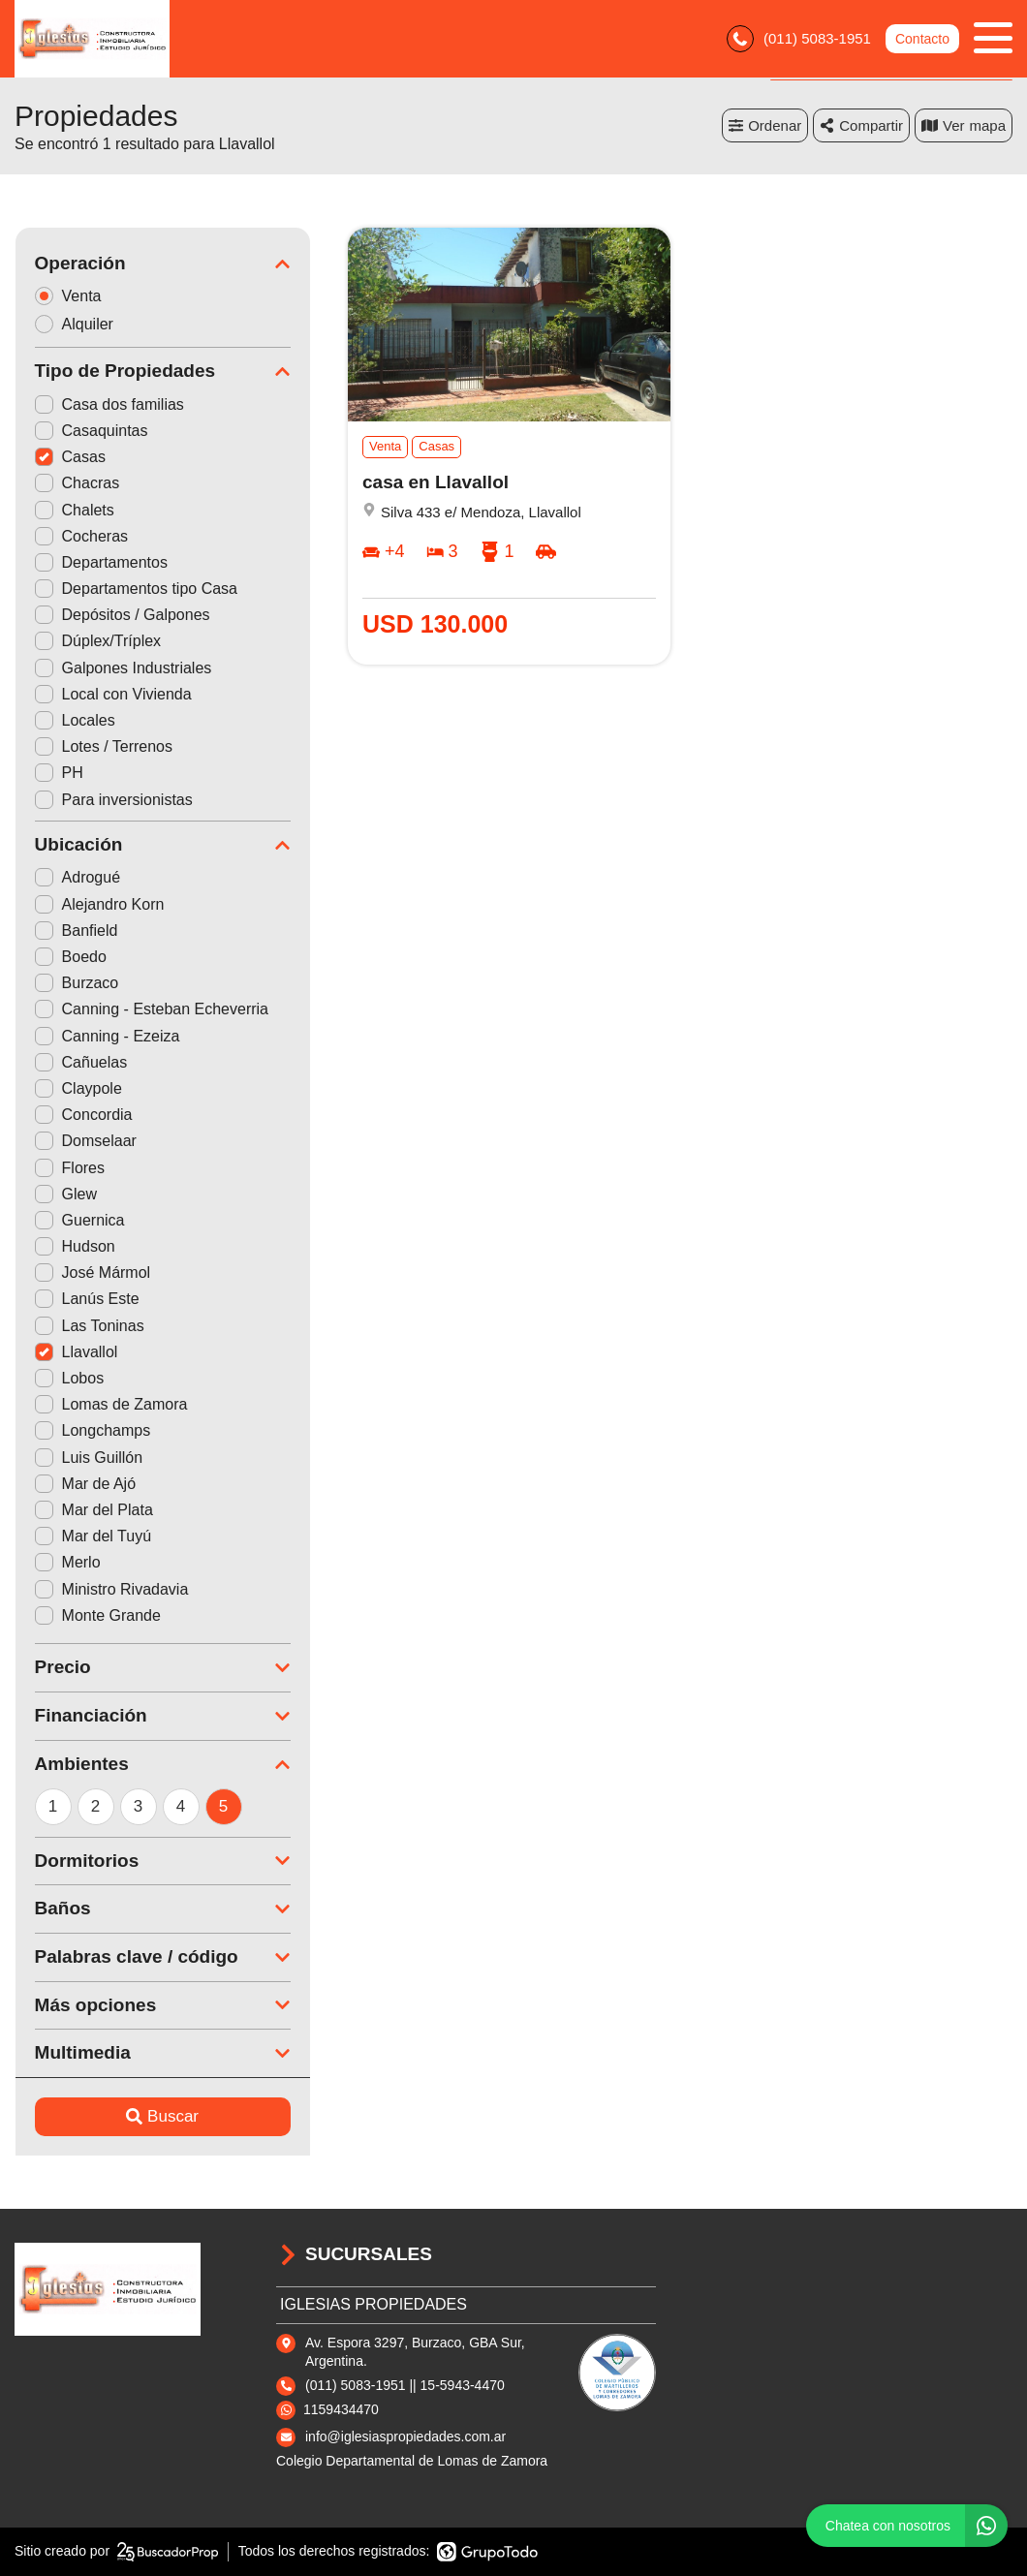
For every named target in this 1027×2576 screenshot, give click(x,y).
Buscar (162, 2116)
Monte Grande (97, 1615)
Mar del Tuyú (92, 1536)
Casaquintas (90, 430)
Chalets (73, 510)
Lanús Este (86, 1298)
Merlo (67, 1562)
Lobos (69, 1378)
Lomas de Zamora (110, 1404)
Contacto (922, 39)
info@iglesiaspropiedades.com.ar (405, 2436)
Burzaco (76, 983)
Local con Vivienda (112, 694)
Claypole (77, 1088)
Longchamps (92, 1430)
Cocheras (80, 536)
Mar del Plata (93, 1510)
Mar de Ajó (84, 1483)
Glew (65, 1194)
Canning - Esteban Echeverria (150, 1009)
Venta (73, 296)
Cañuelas (80, 1062)
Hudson (74, 1246)
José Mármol (92, 1272)
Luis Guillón (88, 1457)
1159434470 (341, 2409)
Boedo (70, 956)
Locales (74, 720)
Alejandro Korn (99, 904)
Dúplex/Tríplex (97, 641)
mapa (963, 125)
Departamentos (100, 562)
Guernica (79, 1220)
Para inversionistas (113, 800)
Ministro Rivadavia (111, 1589)
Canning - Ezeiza (106, 1036)
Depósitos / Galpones (121, 614)
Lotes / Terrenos (102, 746)
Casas (69, 457)
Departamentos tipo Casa (135, 588)
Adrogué (77, 877)
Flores (69, 1168)
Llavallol (75, 1352)
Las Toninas (88, 1326)
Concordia (83, 1114)
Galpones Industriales (122, 668)
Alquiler (79, 324)
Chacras (76, 483)
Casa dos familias (108, 404)
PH (58, 772)
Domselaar (85, 1141)
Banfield (75, 930)
